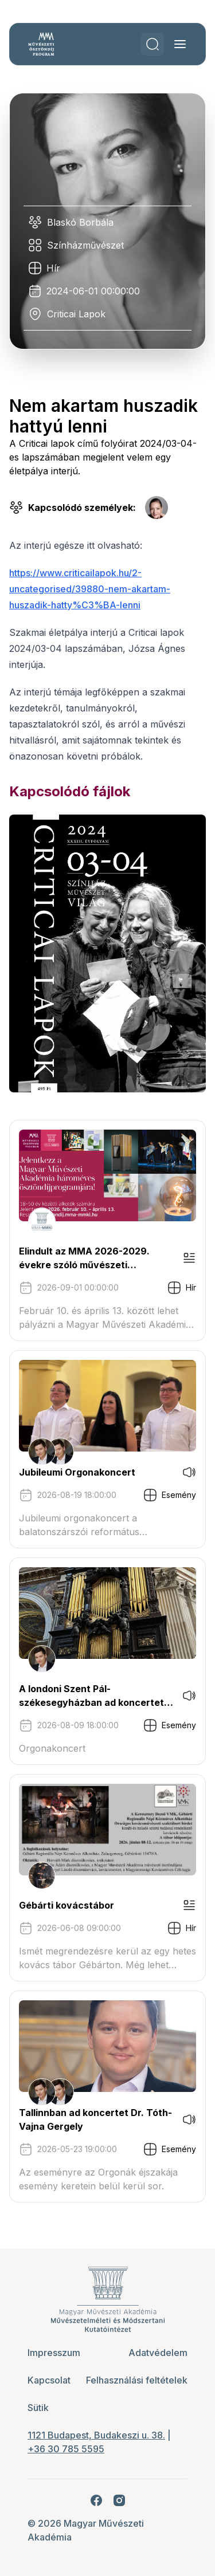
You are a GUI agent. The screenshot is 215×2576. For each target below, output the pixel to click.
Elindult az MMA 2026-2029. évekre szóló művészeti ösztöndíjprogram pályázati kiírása (84, 1258)
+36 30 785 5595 (66, 2449)
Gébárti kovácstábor (66, 1905)
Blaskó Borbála (80, 222)
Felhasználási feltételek (136, 2380)
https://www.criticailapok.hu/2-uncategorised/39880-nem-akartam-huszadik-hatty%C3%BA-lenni (89, 589)
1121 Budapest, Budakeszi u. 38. (96, 2435)
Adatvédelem (157, 2352)
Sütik (38, 2407)
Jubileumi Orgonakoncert (77, 1472)
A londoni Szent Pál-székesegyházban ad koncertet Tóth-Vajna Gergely (91, 1696)
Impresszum (54, 2352)
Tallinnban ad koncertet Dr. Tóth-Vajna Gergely (95, 2119)
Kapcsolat (49, 2380)
